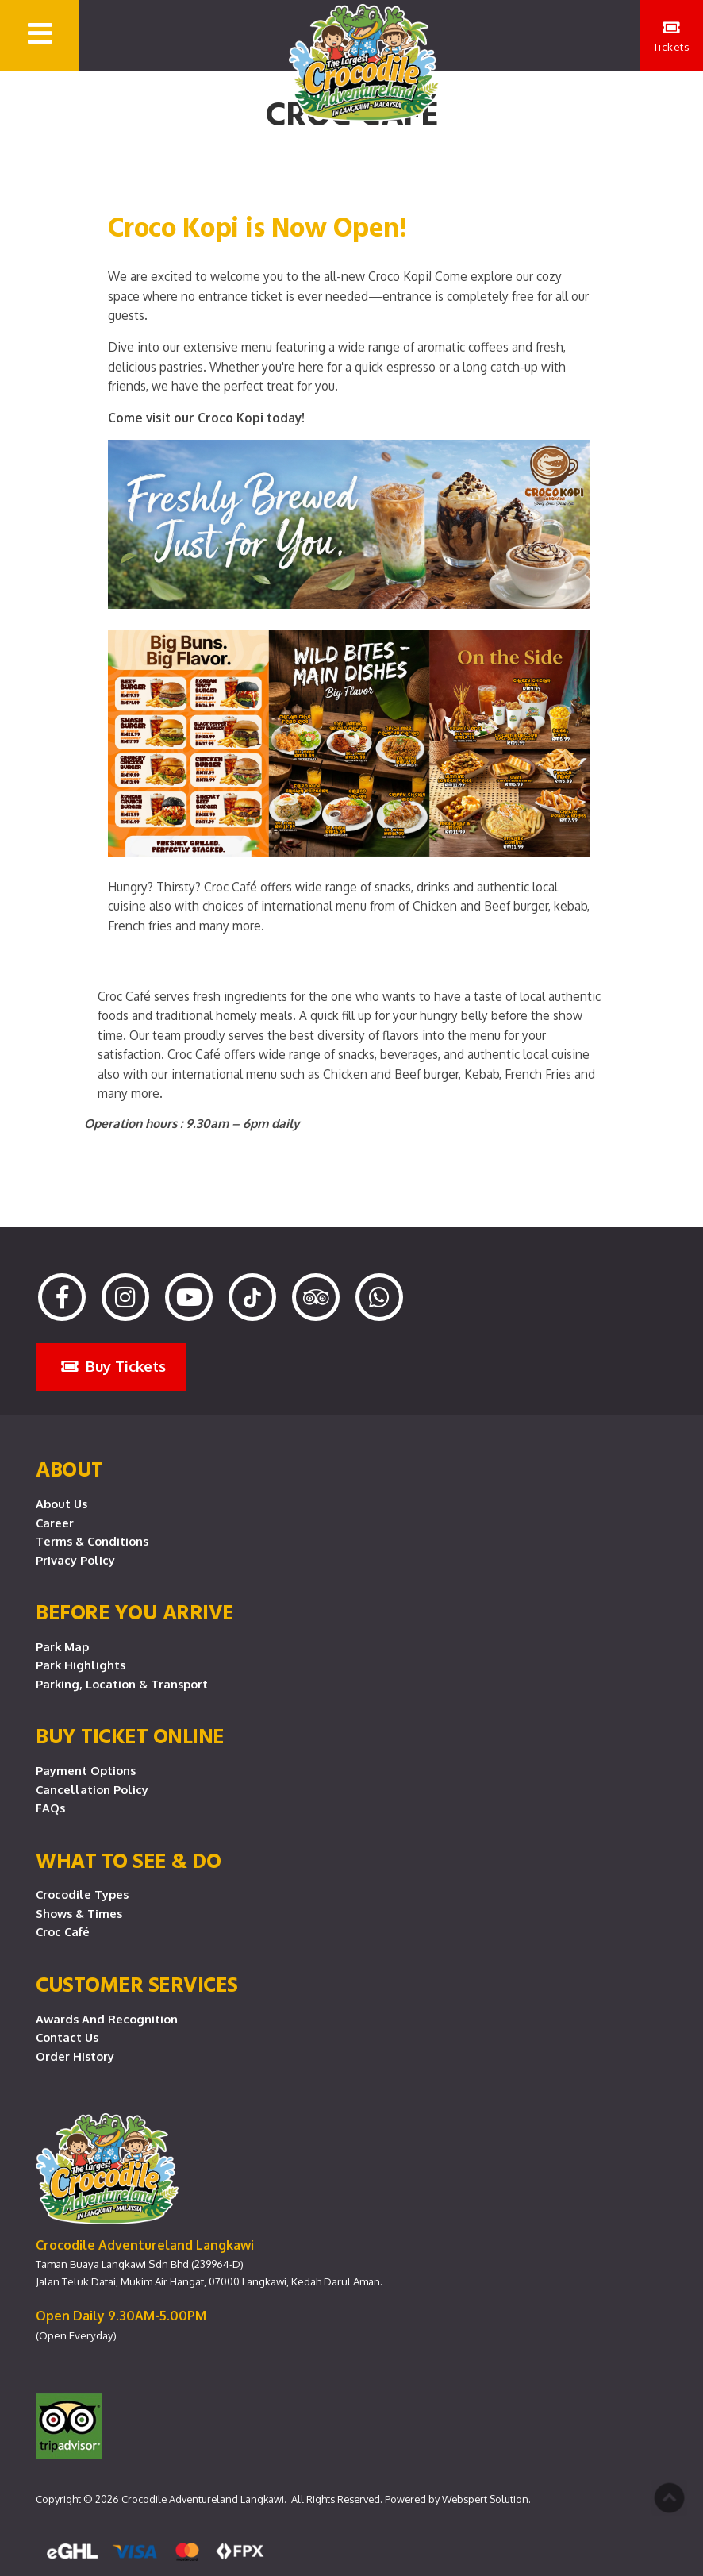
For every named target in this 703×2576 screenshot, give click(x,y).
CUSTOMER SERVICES (137, 1984)
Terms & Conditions (92, 1541)
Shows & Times (79, 1913)
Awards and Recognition (107, 2019)
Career (55, 1522)
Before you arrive (135, 1611)
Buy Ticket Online (130, 1735)
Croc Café (63, 1931)
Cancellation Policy (92, 1789)
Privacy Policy (75, 1560)
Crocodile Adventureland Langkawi (202, 2499)
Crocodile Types (82, 1894)
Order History (75, 2056)
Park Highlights (80, 1665)
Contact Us (67, 2037)
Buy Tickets (113, 1366)
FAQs (50, 1807)
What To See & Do (128, 1860)
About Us (61, 1503)
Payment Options (86, 1770)
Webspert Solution (485, 2499)
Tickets (671, 36)
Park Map (62, 1646)
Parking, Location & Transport (122, 1684)
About (69, 1468)
